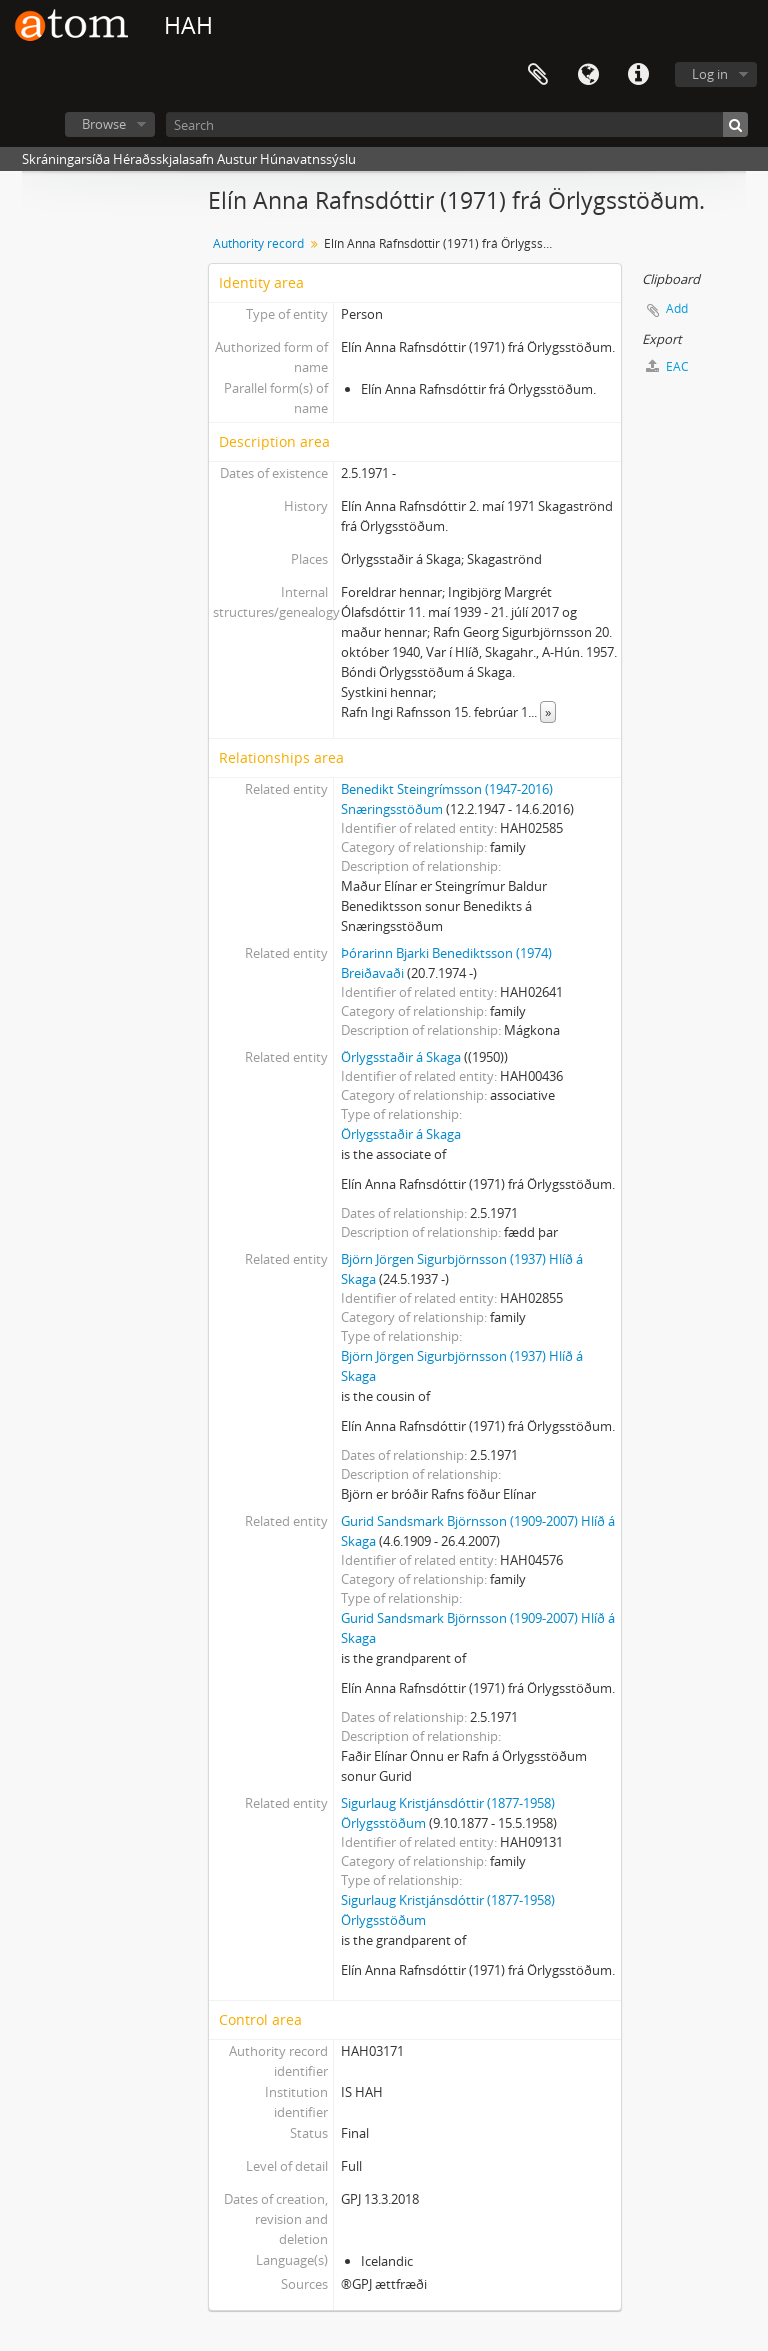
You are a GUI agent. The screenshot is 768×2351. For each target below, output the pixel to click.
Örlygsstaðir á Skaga (401, 1057)
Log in (710, 74)
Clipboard (538, 75)
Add (677, 308)
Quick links (638, 75)
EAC (667, 366)
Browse (104, 124)
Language (588, 75)
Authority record (258, 243)
